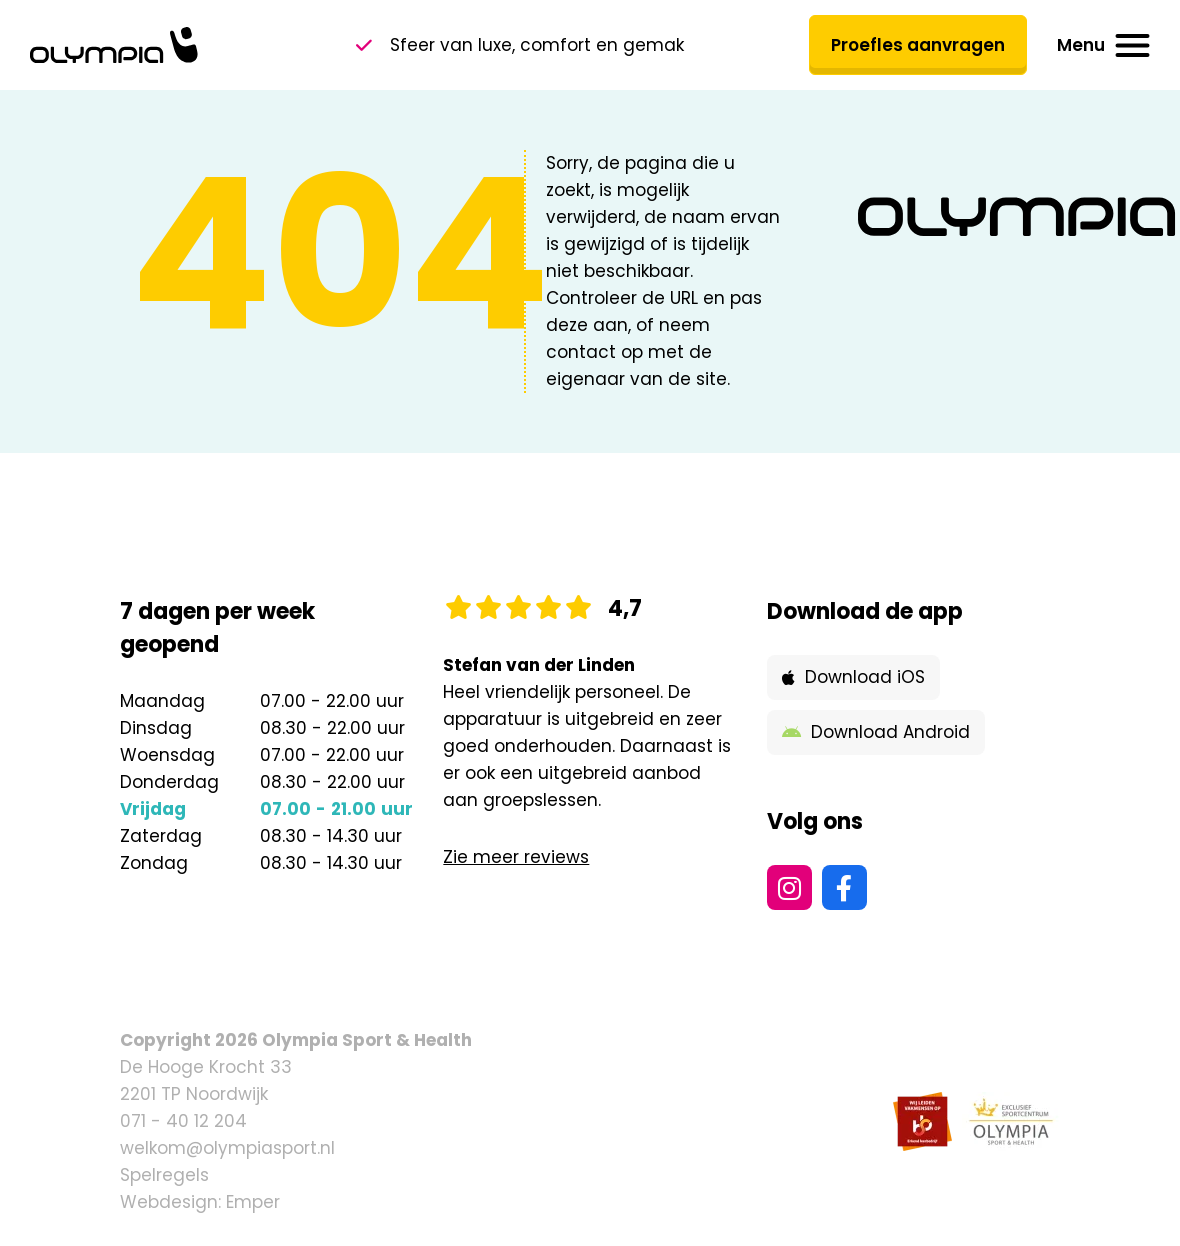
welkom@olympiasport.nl (227, 1148)
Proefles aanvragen (918, 45)
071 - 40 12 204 (183, 1121)
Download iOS (853, 677)
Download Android (876, 732)
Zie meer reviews (516, 857)
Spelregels (164, 1175)
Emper (253, 1202)
